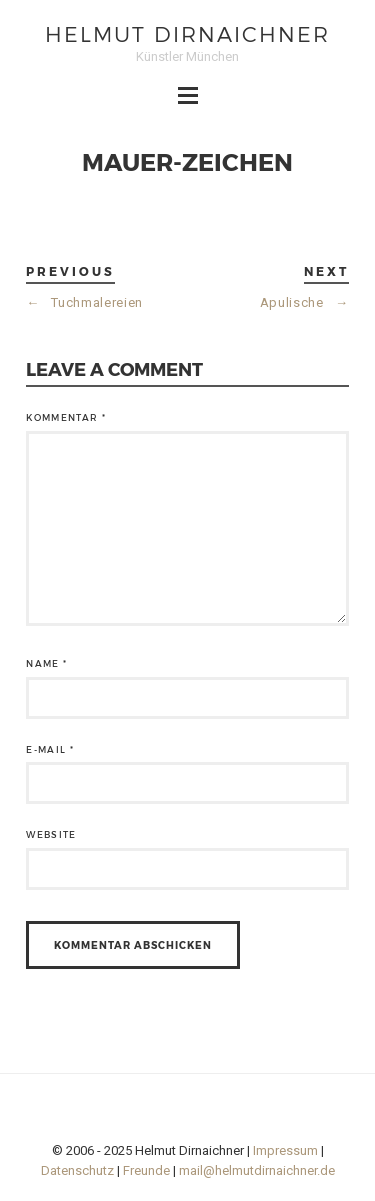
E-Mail (50, 749)
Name (46, 663)
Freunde (146, 1170)
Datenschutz (77, 1170)
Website (51, 834)
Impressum (285, 1150)
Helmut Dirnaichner (187, 33)
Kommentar (66, 417)
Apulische (304, 302)
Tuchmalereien (84, 302)
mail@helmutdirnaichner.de (257, 1170)
